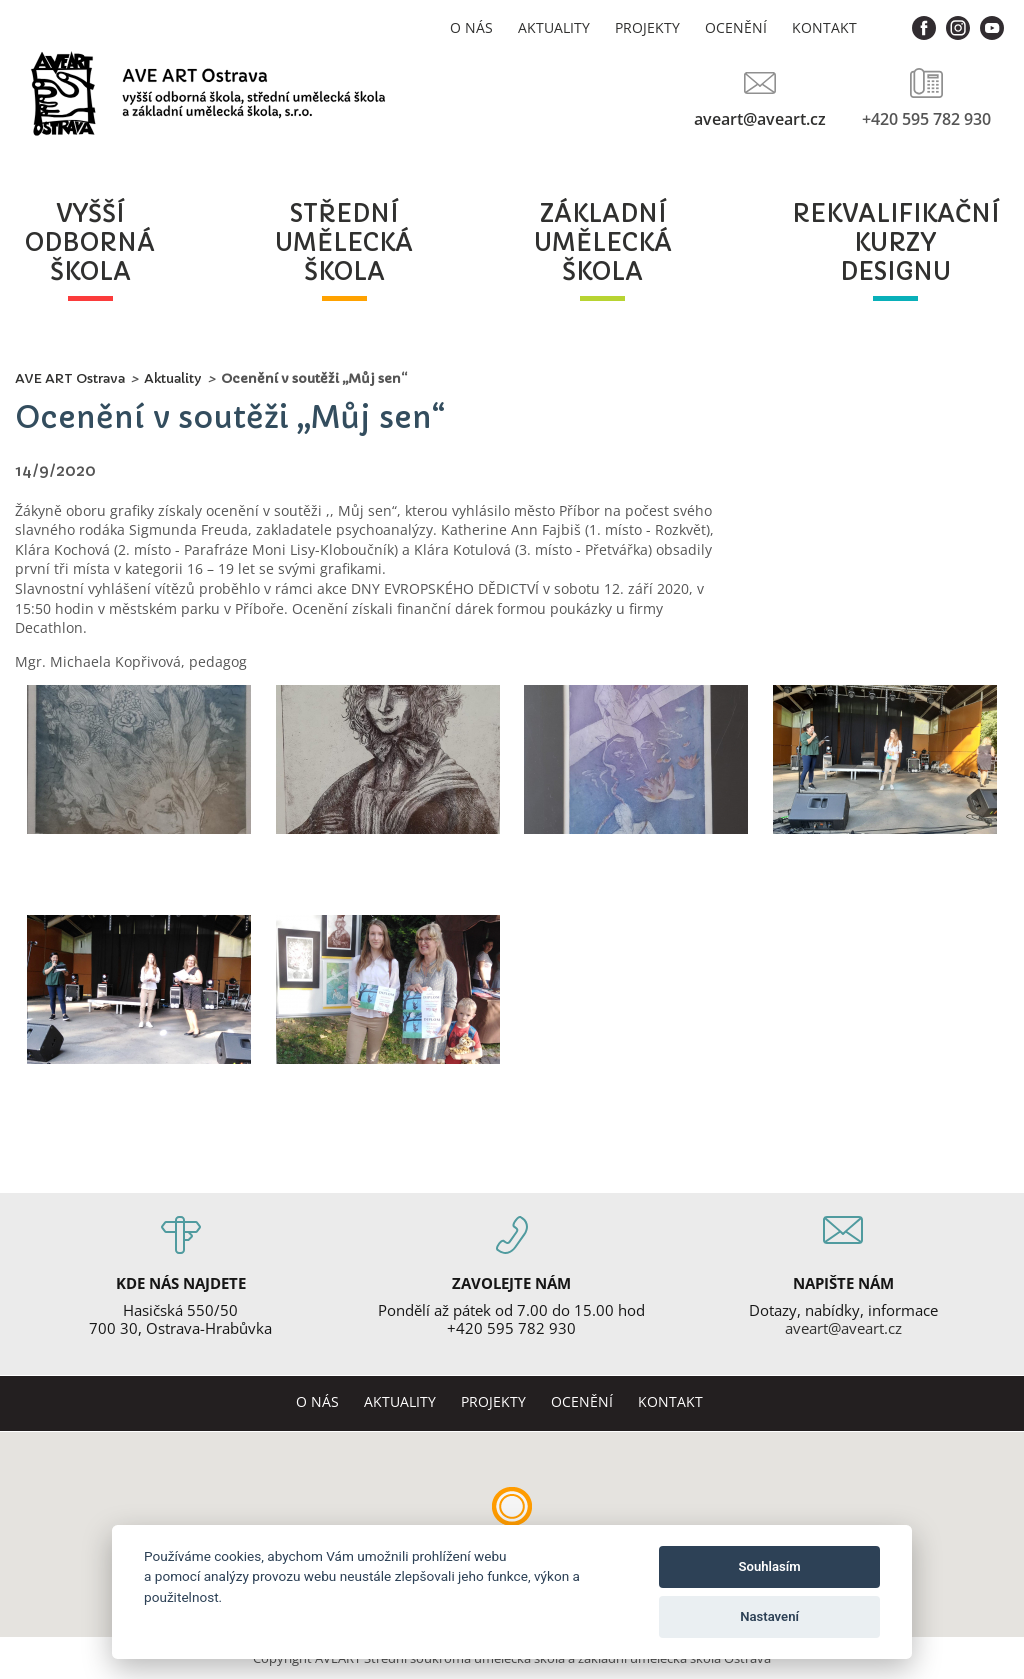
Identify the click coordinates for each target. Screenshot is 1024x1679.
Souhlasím (770, 1566)
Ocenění (736, 27)
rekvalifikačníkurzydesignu (895, 243)
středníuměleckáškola (344, 243)
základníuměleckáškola (603, 243)
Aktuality (554, 27)
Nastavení (769, 1616)
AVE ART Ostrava (70, 378)
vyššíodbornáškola (90, 243)
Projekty (647, 27)
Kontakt (824, 27)
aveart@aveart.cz (760, 118)
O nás (471, 27)
